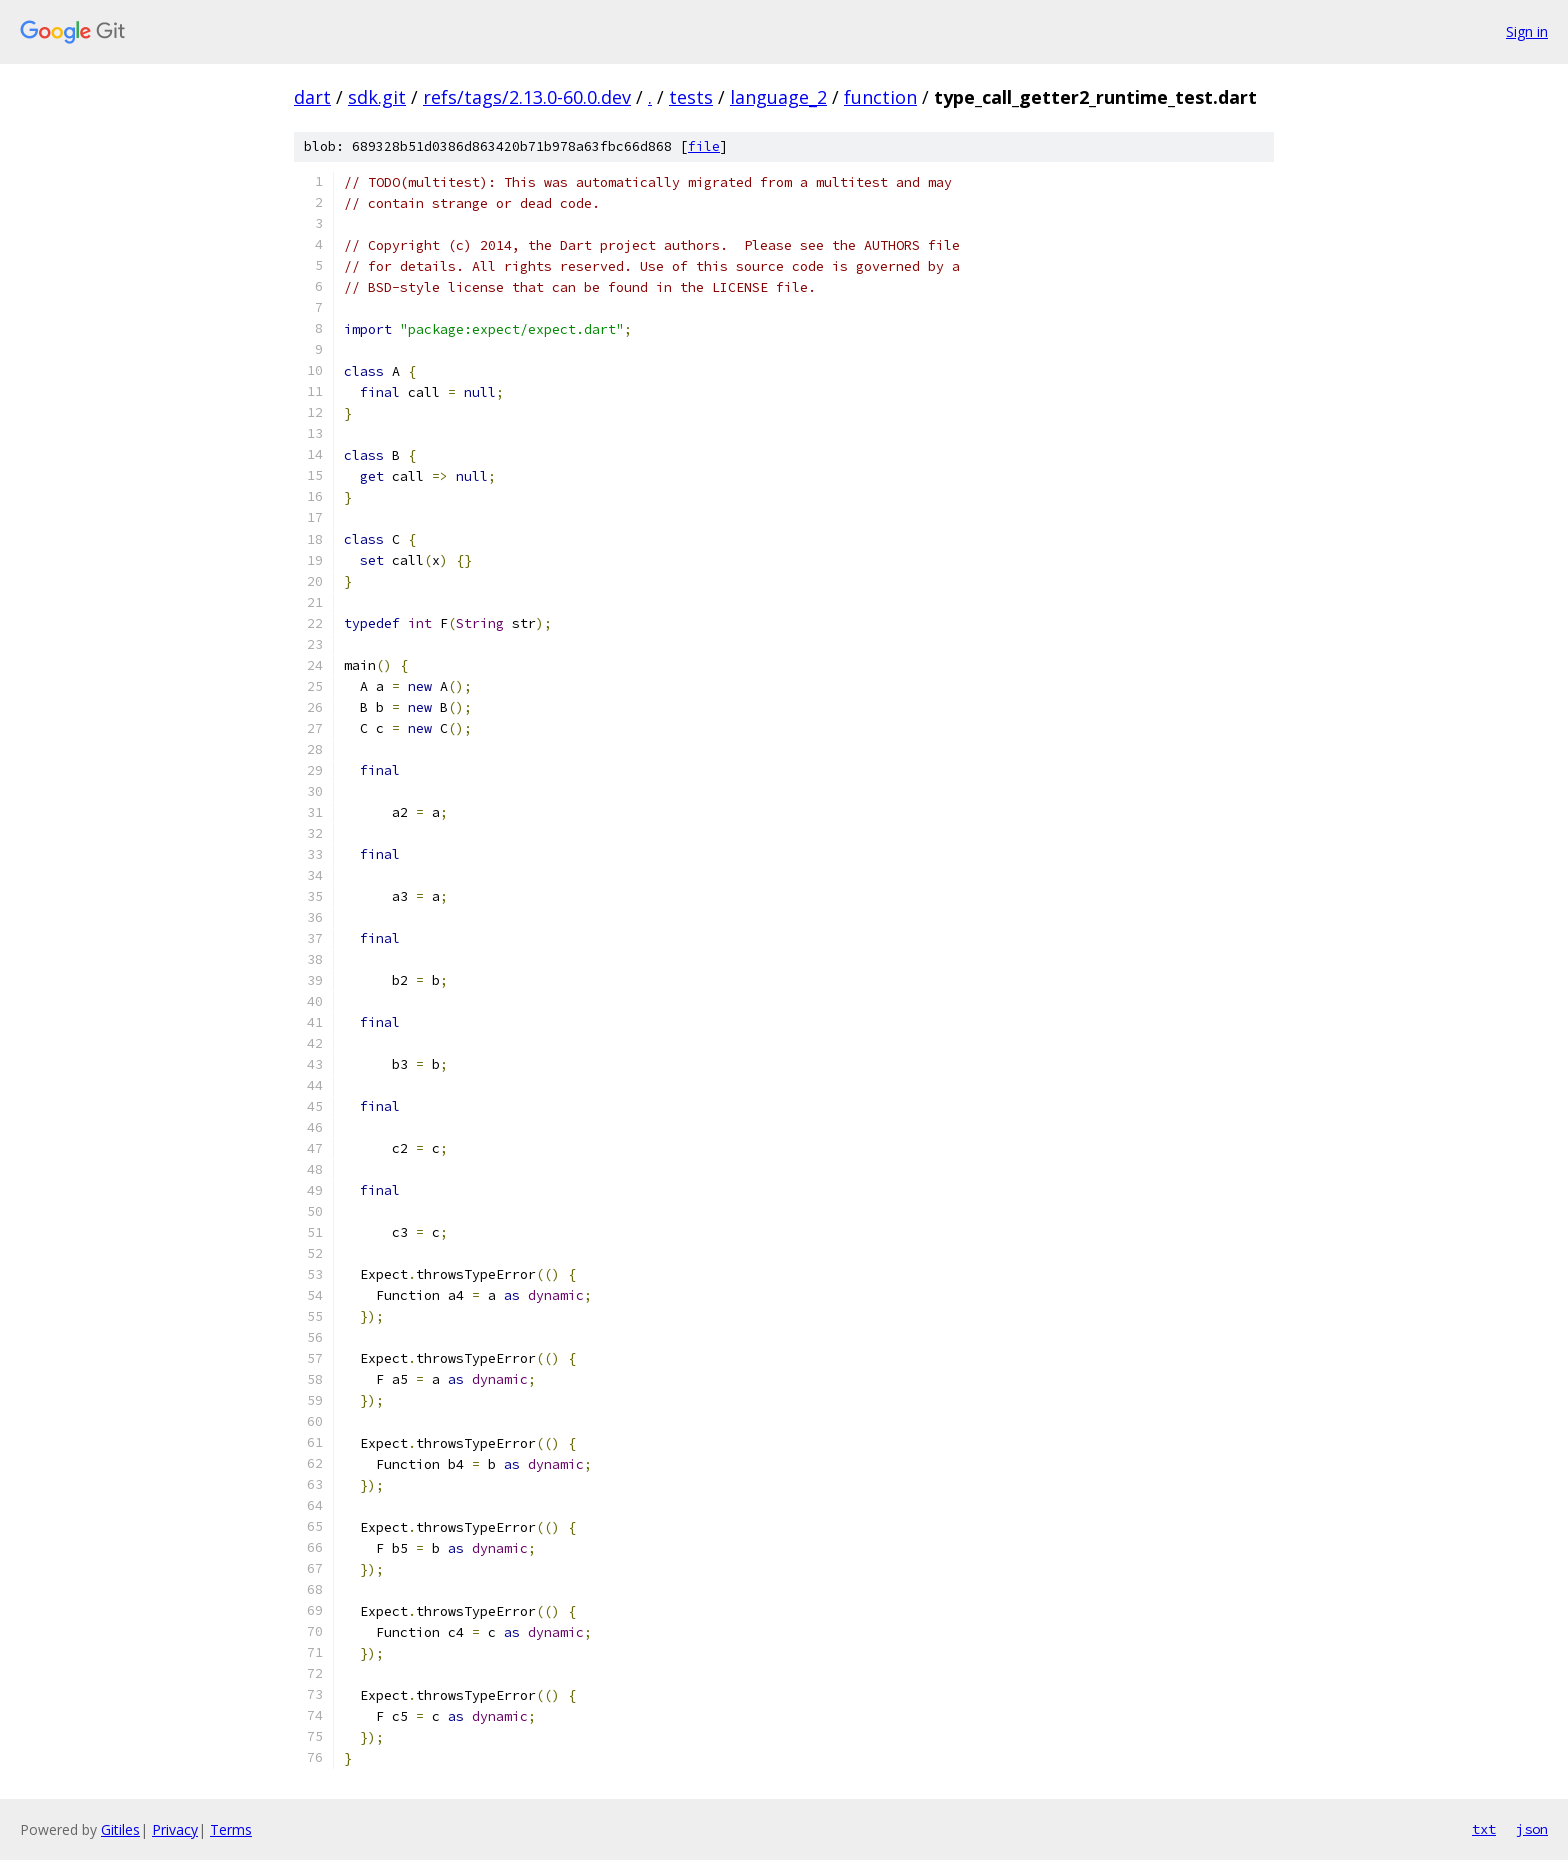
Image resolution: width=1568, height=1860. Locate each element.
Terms (231, 1829)
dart (312, 97)
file (704, 146)
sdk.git (377, 97)
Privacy (175, 1829)
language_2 (778, 97)
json (1532, 1829)
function (880, 97)
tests (691, 97)
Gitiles (120, 1829)
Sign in (1527, 31)
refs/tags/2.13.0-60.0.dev (527, 97)
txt (1484, 1829)
